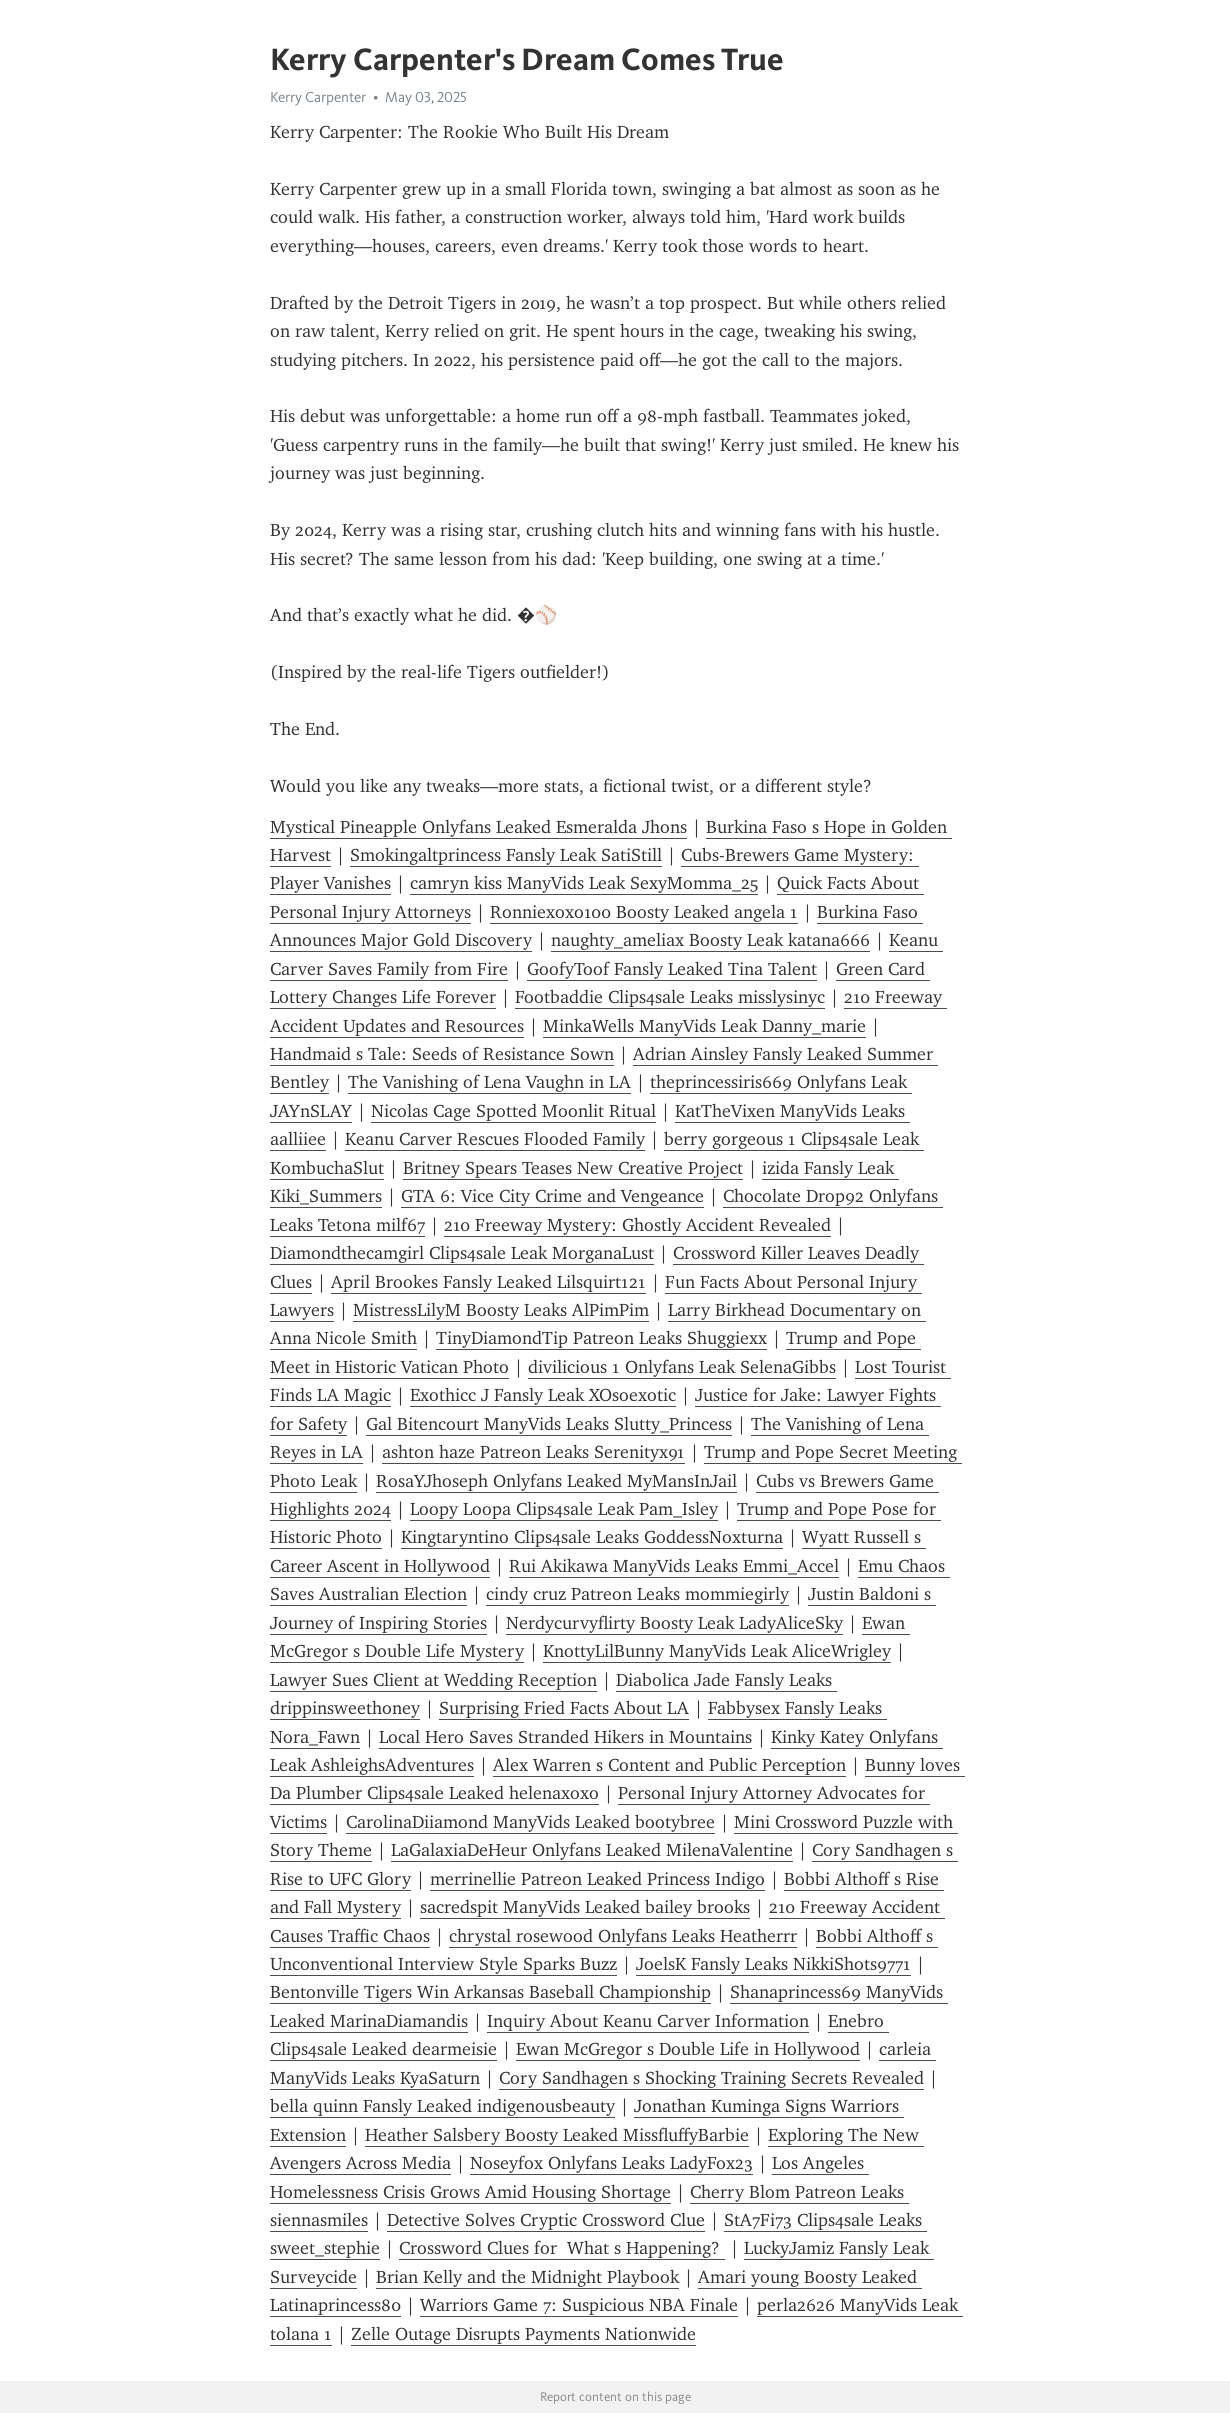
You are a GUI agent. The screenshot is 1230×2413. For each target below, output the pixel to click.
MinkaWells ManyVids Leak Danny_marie (704, 1026)
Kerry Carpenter (318, 97)
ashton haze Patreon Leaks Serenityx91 (533, 1452)
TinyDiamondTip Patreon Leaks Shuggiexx (601, 1338)
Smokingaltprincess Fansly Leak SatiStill (506, 855)
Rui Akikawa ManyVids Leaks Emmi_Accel (674, 1566)
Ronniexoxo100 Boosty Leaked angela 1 (644, 912)
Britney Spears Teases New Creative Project (573, 1168)
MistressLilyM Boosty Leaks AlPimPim (501, 1310)
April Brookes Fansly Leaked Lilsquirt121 (488, 1282)
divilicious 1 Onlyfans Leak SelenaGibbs (682, 1367)
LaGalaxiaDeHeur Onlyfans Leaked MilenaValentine (592, 1850)
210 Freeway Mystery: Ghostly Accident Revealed (637, 1225)
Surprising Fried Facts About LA (564, 1708)
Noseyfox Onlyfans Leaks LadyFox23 (611, 2163)
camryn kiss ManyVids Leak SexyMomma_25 (584, 883)
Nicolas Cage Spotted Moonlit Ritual (513, 1111)
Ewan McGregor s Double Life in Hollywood (688, 2049)
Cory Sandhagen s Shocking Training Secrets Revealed (711, 2078)
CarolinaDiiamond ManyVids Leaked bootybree (530, 1822)
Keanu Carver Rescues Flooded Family (495, 1139)
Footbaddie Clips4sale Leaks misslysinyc (670, 997)
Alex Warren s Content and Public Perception (669, 1765)
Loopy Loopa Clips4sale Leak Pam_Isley (564, 1509)
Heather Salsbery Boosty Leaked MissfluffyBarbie (557, 2135)
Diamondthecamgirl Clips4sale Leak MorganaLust (462, 1253)
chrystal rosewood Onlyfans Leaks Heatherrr (623, 1936)
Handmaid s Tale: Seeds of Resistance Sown (442, 1054)
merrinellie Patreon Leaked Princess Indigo (597, 1879)
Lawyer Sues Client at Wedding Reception (433, 1680)
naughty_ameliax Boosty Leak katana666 (710, 940)
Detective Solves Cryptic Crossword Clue (546, 2220)
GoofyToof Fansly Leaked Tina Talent (672, 969)
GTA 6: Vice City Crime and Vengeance (552, 1196)
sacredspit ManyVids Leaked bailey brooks (585, 1907)
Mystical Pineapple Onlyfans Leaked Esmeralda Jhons (478, 827)
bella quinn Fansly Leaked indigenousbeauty (442, 2106)
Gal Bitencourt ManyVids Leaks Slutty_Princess (549, 1424)
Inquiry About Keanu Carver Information (648, 2021)
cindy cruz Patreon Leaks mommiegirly (637, 1594)
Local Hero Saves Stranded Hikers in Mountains (565, 1737)
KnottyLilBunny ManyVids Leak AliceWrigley (717, 1651)
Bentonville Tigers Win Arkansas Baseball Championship (490, 1992)
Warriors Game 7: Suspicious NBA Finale (579, 2305)
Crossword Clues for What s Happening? (562, 2248)
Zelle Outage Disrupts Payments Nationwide (523, 2334)
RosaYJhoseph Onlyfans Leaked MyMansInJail (556, 1481)
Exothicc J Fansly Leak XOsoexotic (543, 1395)
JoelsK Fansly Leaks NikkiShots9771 (773, 1964)
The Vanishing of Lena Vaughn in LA (489, 1082)
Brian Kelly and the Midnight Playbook (527, 2277)
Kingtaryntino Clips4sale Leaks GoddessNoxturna (592, 1537)
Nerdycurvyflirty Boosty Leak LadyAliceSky (674, 1623)
